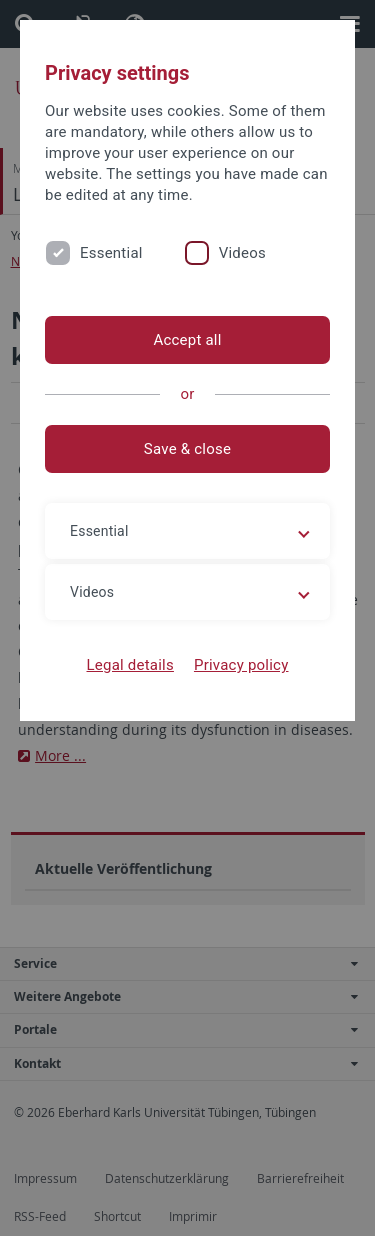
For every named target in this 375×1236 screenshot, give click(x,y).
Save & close (187, 449)
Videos (242, 253)
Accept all (187, 340)
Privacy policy (241, 665)
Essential (111, 253)
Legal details (130, 665)
